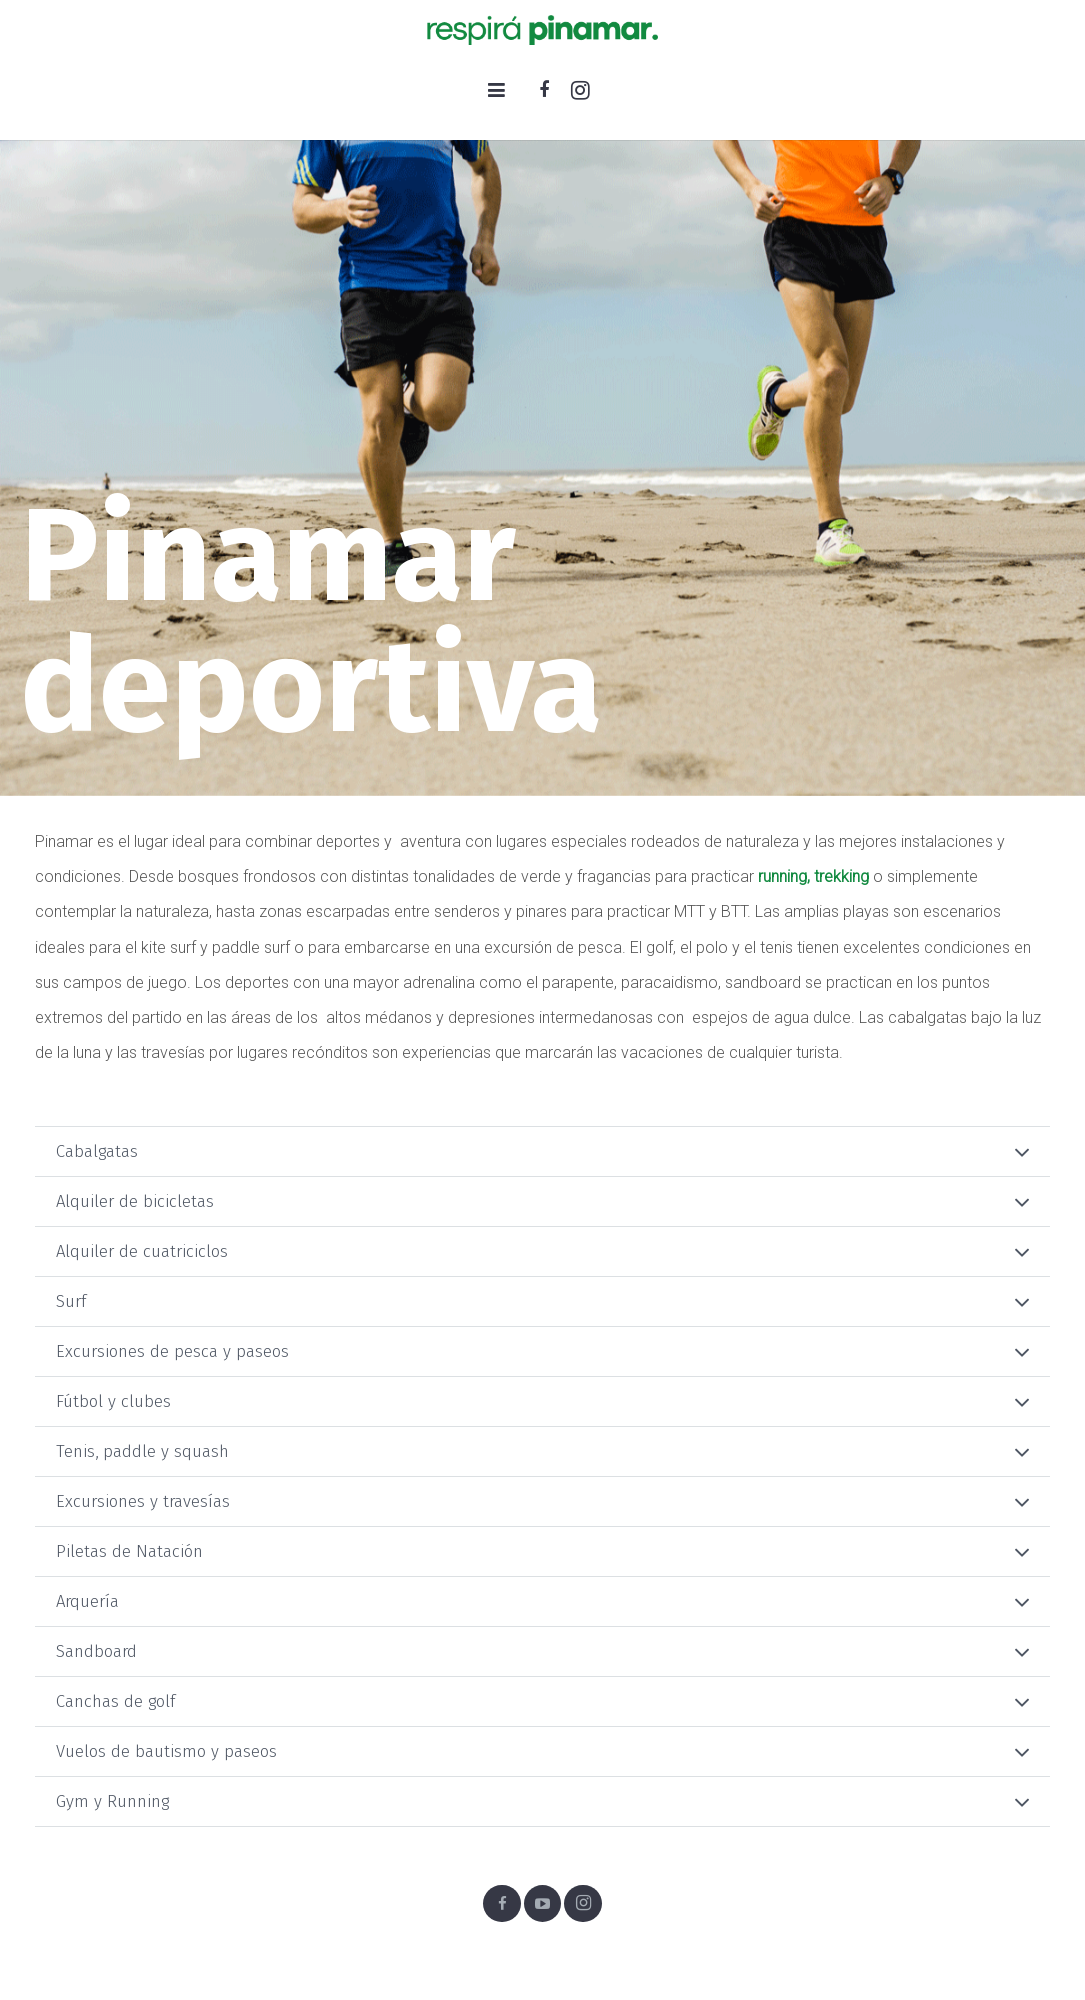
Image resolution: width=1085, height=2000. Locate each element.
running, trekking (813, 876)
